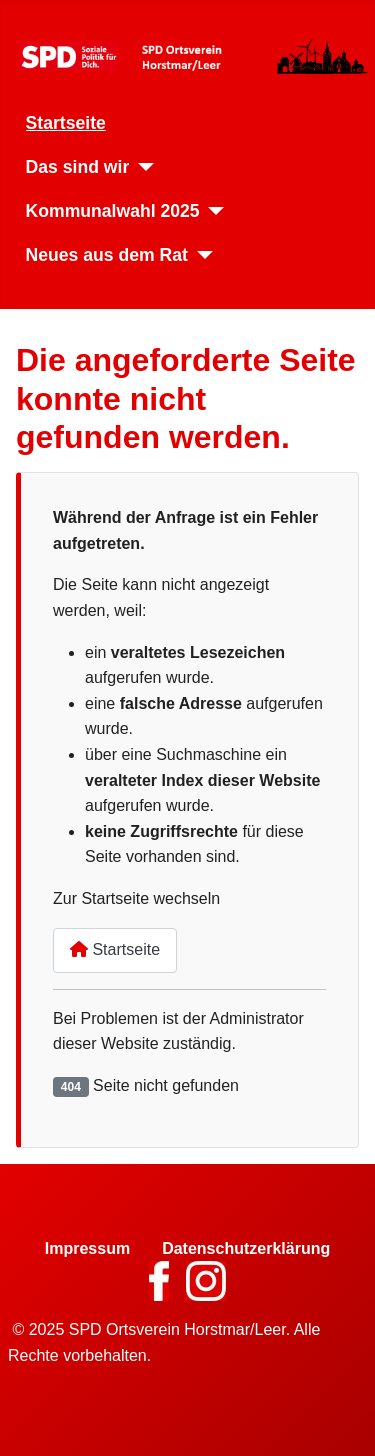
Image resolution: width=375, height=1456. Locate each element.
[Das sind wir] (141, 167)
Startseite (66, 123)
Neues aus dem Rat (107, 255)
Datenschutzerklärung (246, 1248)
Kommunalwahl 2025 (113, 211)
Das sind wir (78, 167)
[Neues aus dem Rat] (200, 255)
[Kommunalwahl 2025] (212, 211)
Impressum (87, 1248)
